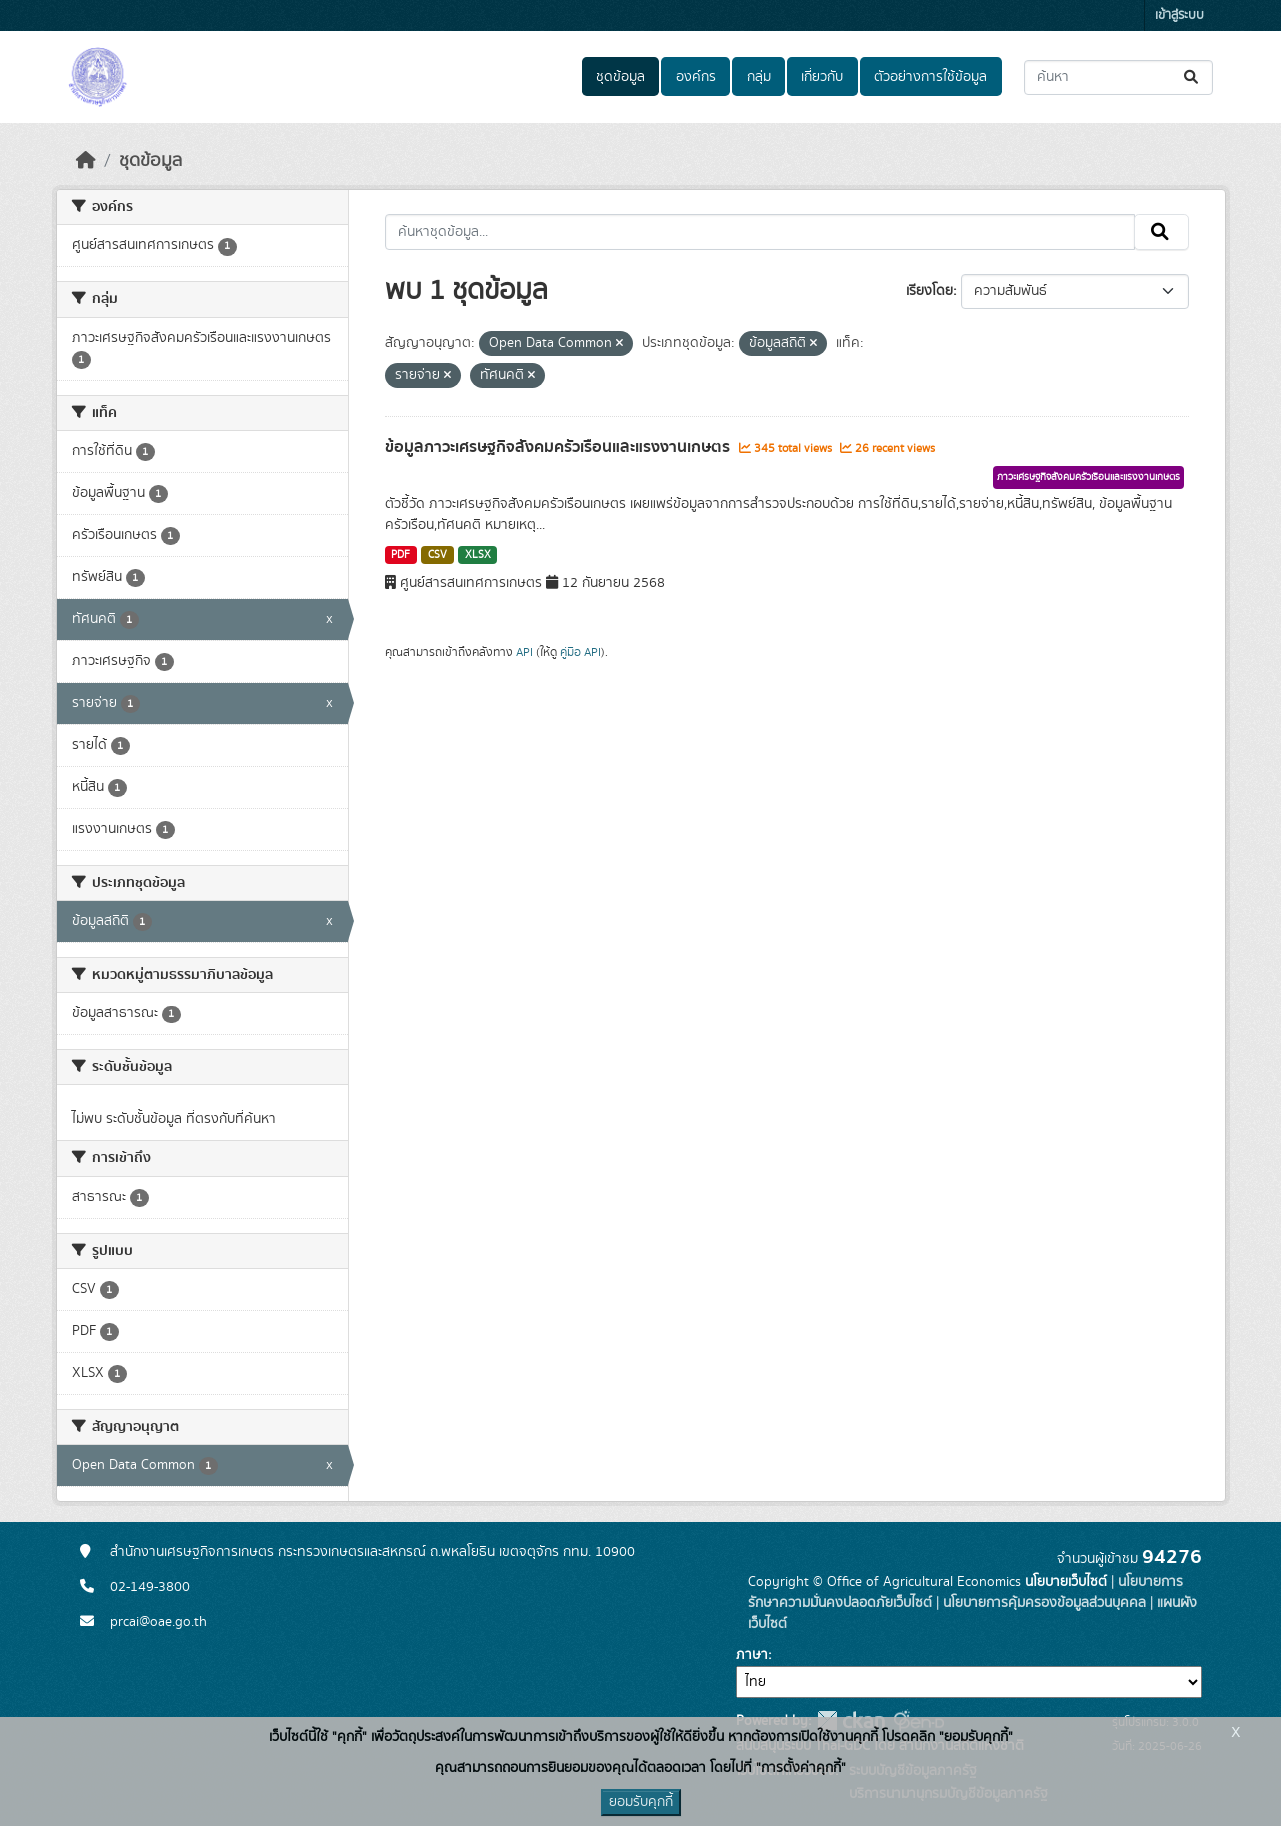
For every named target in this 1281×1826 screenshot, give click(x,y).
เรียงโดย (929, 291)
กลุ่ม (759, 77)
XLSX (478, 555)
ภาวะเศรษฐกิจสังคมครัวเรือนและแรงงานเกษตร (1088, 477)
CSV (437, 555)
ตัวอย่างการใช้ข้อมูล (930, 77)
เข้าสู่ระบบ (1179, 15)
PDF (400, 555)
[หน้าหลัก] (86, 161)
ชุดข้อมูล (620, 77)
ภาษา (752, 1655)
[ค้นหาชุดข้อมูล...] (1118, 77)
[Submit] (1192, 77)
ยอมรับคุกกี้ (641, 1802)
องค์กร (696, 77)
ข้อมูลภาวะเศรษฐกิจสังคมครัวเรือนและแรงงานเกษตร (559, 447)
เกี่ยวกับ (822, 77)
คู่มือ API (580, 652)
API (524, 652)
